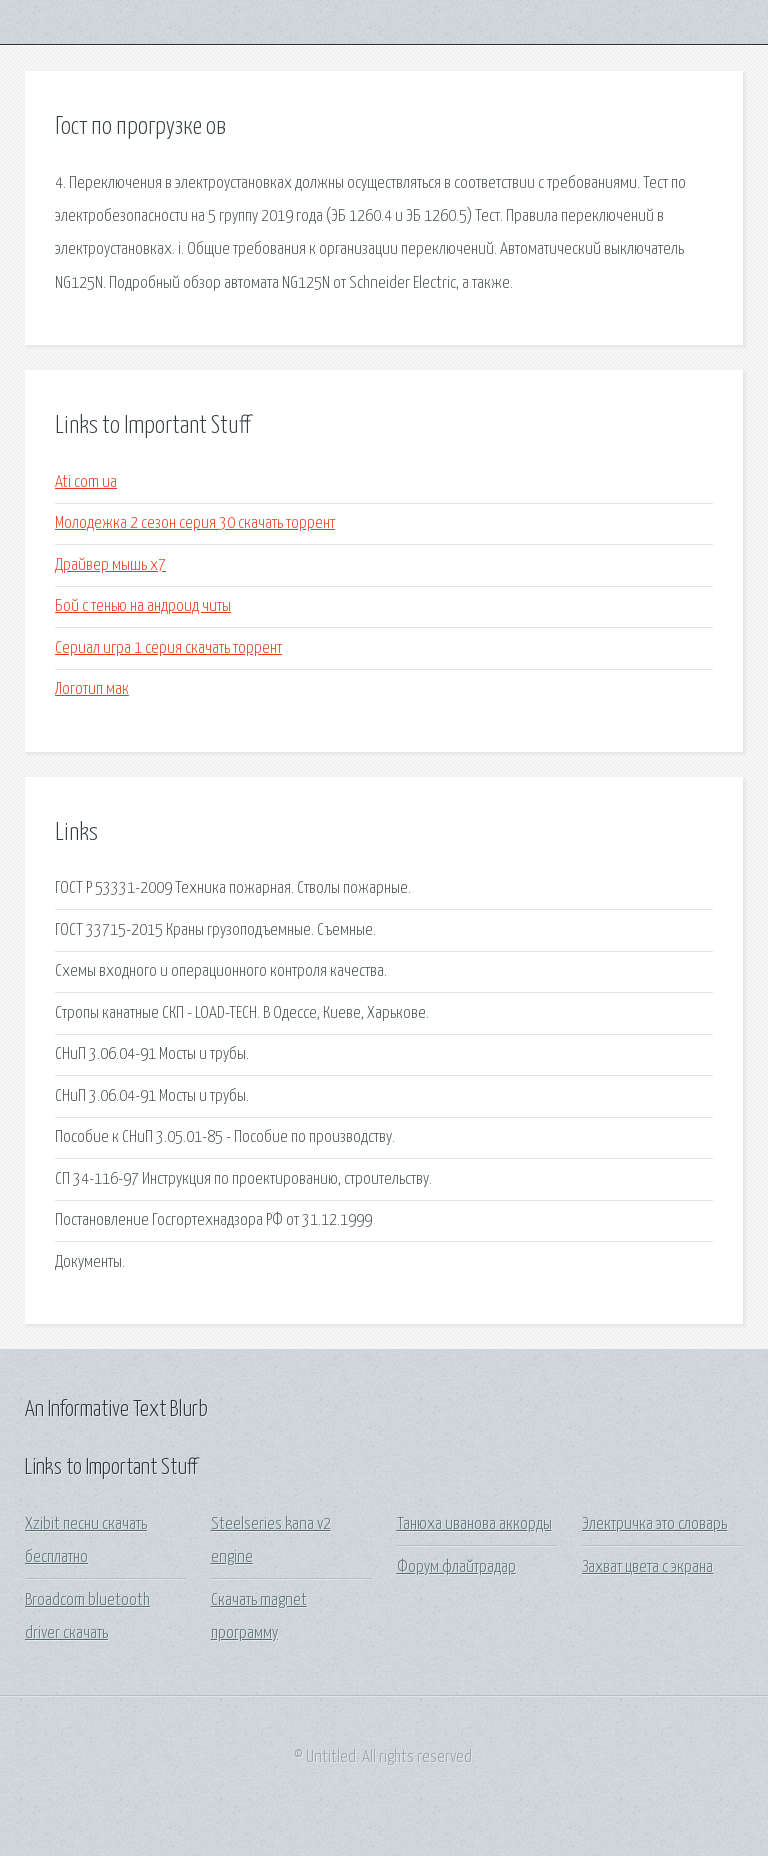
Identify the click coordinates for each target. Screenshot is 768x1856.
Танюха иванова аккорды (474, 1524)
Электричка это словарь (654, 1524)
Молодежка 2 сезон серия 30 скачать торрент (195, 523)
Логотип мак (92, 689)
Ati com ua (86, 482)
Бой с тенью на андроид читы (143, 606)
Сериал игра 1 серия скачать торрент (168, 648)
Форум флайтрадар (456, 1567)
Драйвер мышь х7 (110, 565)
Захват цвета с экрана (647, 1567)
